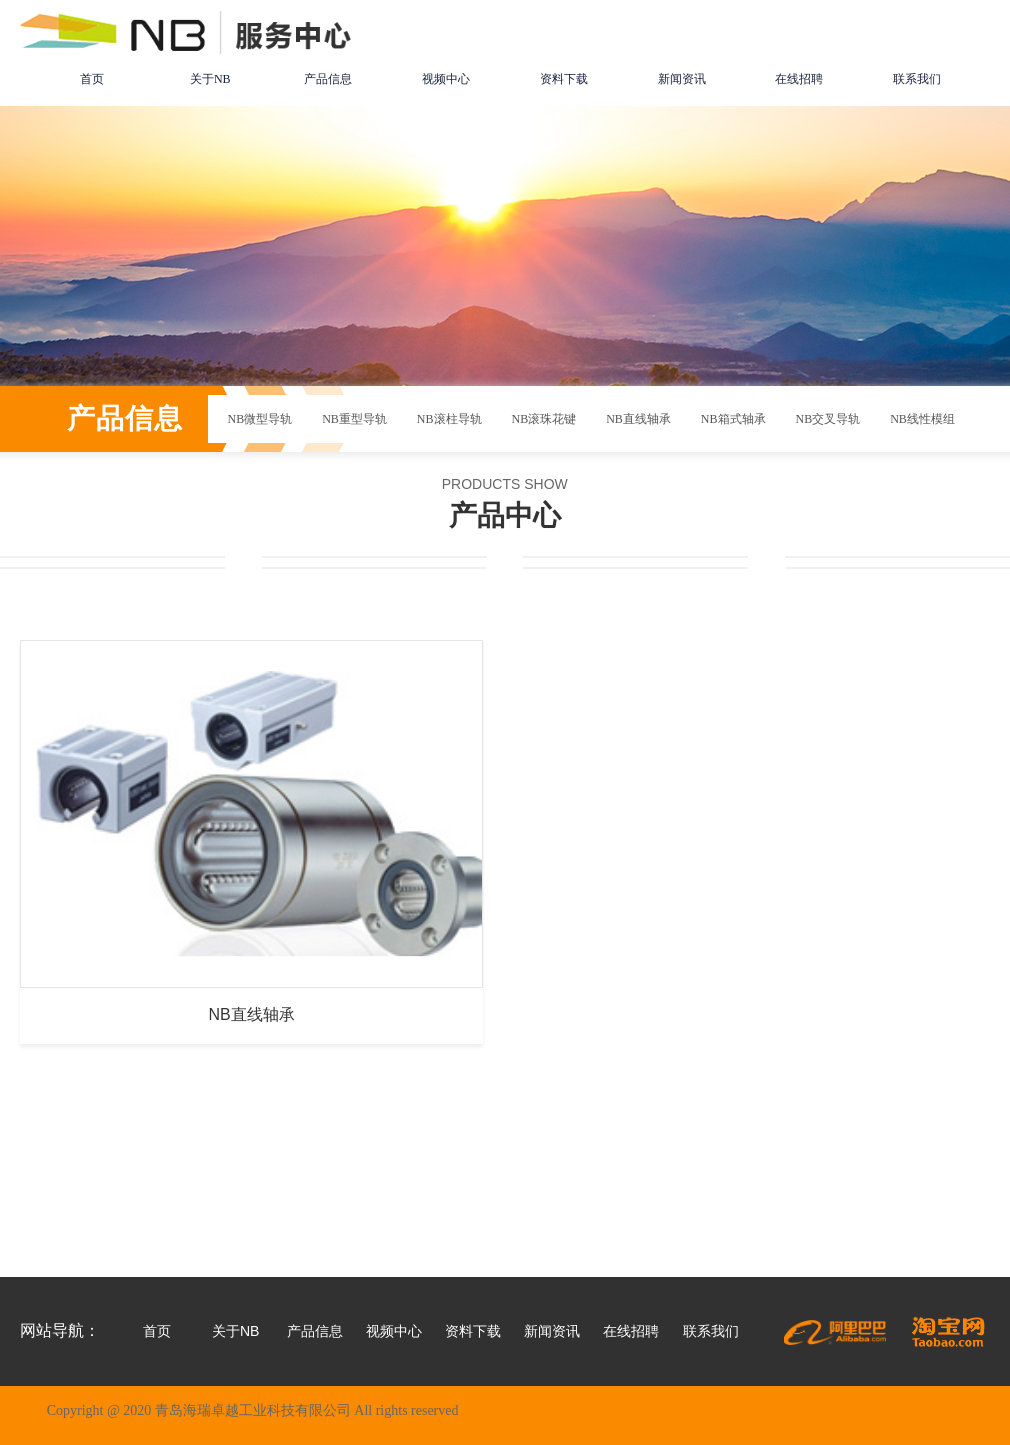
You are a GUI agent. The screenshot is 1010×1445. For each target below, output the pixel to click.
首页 (92, 79)
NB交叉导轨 (828, 419)
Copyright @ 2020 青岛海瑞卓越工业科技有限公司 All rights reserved (253, 1410)
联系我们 (917, 79)
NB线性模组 (922, 419)
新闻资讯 (682, 79)
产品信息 (328, 79)
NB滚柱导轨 (449, 419)
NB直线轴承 (638, 419)
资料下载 (564, 79)
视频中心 (446, 79)
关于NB (210, 79)
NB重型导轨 (354, 419)
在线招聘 (799, 79)
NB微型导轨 (260, 419)
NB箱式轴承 (733, 419)
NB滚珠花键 (544, 419)
